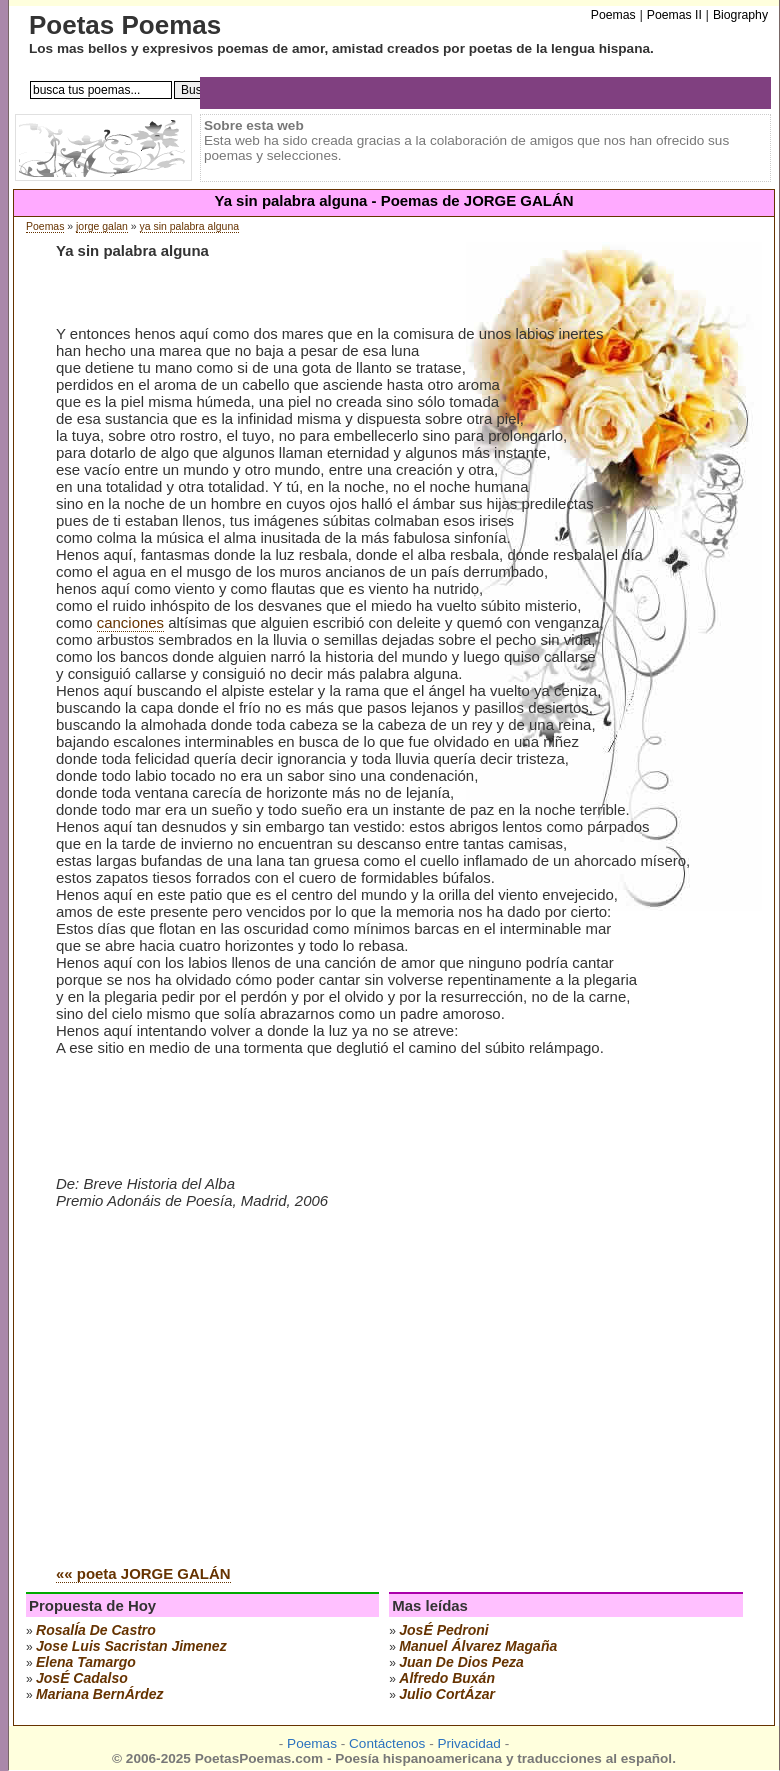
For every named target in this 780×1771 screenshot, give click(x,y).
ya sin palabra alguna (190, 226)
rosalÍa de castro (96, 1630)
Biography (740, 15)
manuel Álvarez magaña (478, 1646)
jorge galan (102, 226)
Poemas (45, 226)
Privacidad (468, 1743)
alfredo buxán (447, 1678)
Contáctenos (387, 1743)
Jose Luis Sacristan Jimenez (131, 1646)
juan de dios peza (461, 1662)
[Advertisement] (224, 1398)
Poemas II (674, 15)
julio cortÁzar (447, 1694)
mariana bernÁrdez (100, 1694)
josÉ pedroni (443, 1630)
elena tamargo (86, 1662)
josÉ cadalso (82, 1678)
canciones (130, 622)
